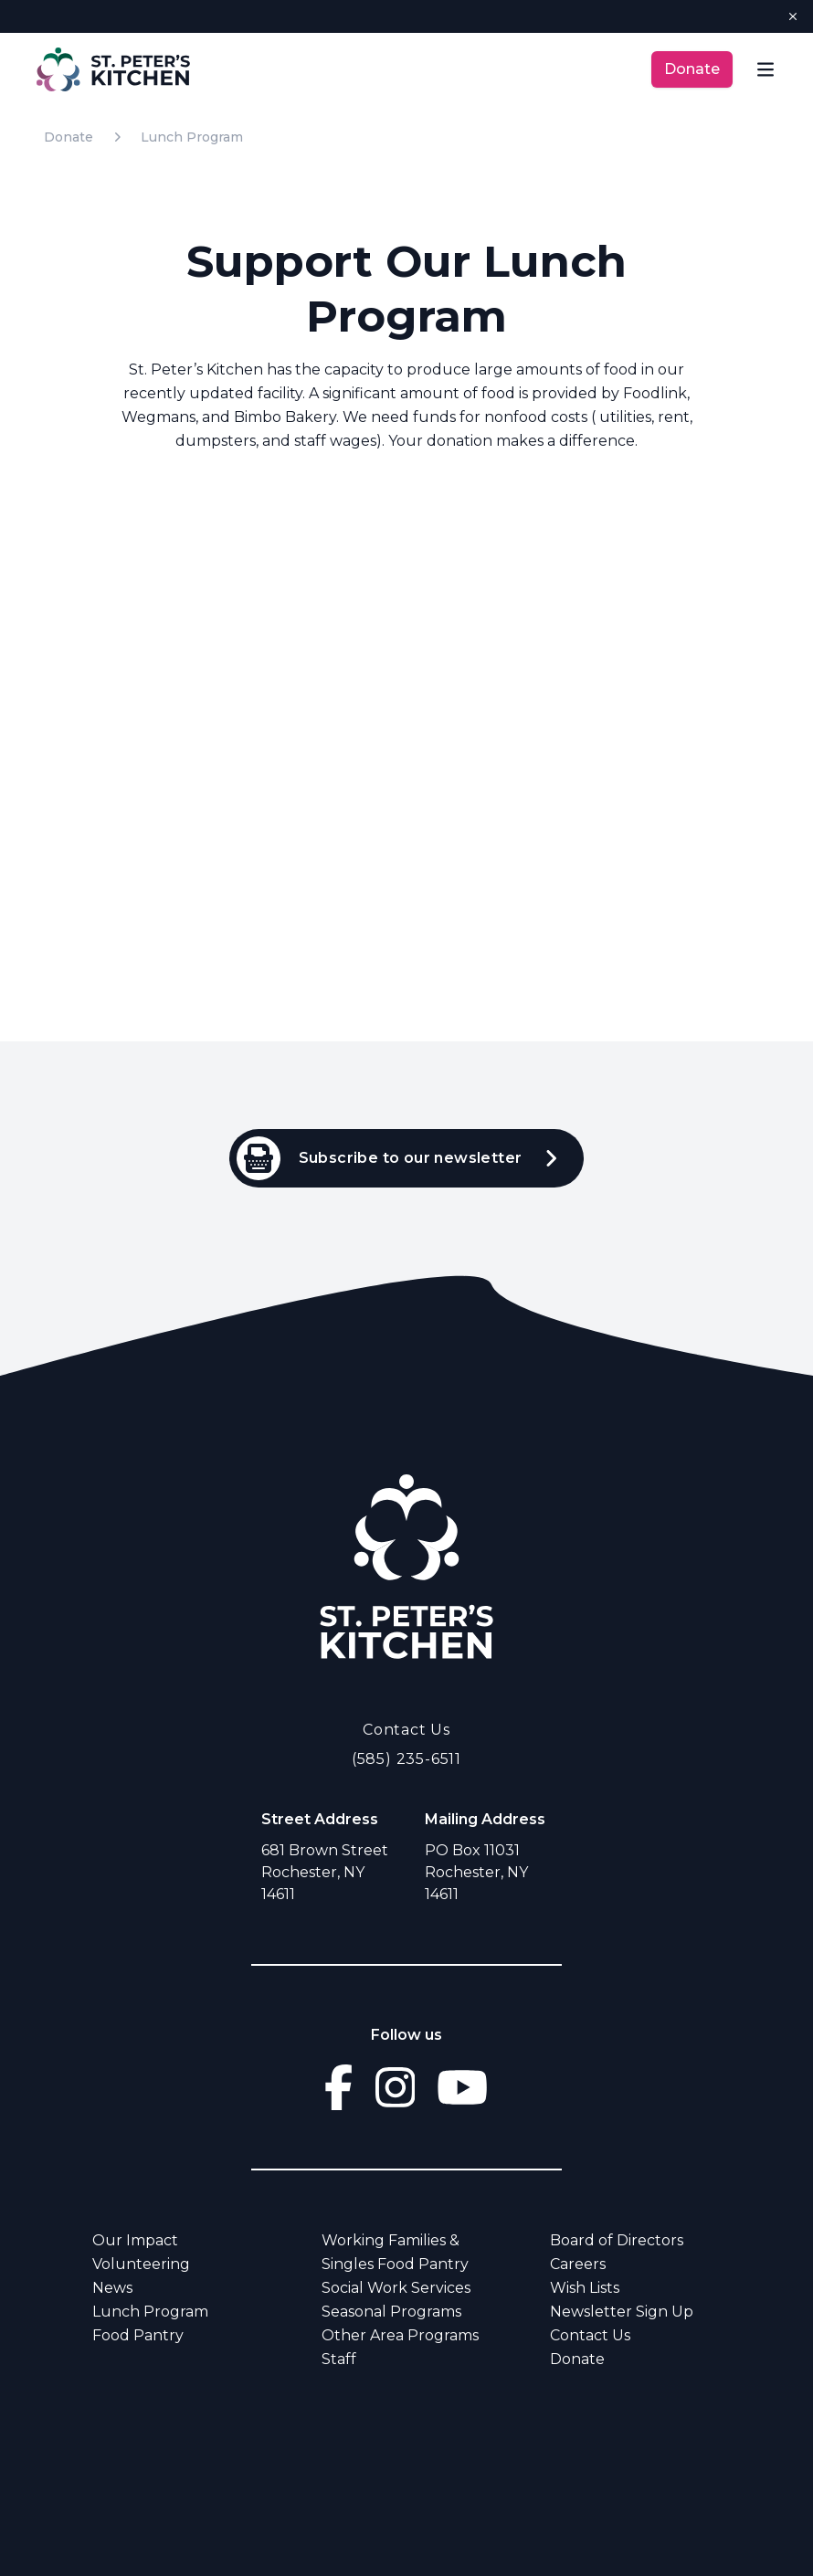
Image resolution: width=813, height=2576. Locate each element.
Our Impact (135, 2240)
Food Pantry (138, 2335)
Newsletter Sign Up (621, 2311)
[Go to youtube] (462, 2087)
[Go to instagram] (395, 2087)
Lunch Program (192, 137)
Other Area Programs (400, 2335)
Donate (692, 69)
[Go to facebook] (338, 2087)
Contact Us (406, 1729)
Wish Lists (584, 2287)
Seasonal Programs (391, 2311)
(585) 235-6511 (406, 1759)
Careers (578, 2264)
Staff (339, 2359)
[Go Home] (406, 1566)
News (112, 2287)
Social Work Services (396, 2287)
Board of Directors (616, 2240)
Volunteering (141, 2264)
